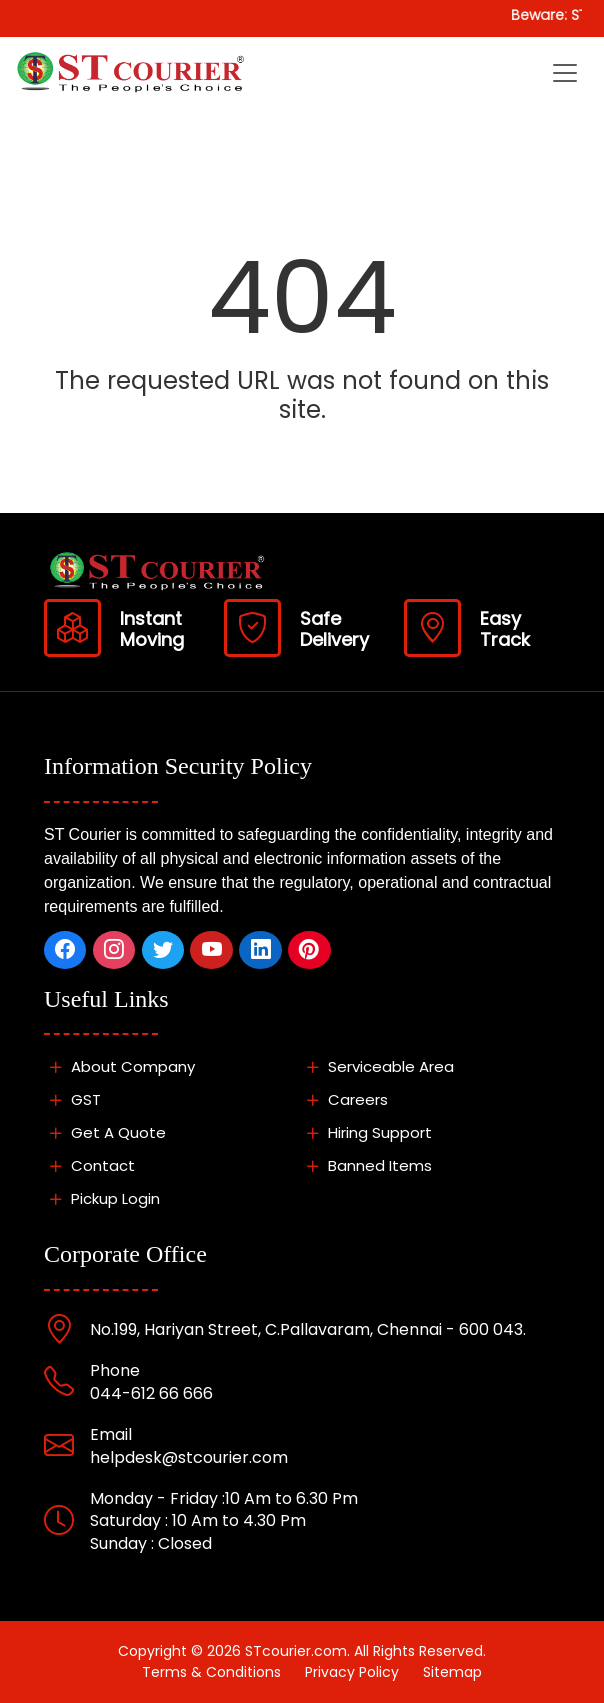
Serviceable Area (377, 1066)
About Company (119, 1066)
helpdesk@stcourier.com (189, 1457)
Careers (344, 1099)
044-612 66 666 (151, 1393)
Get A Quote (105, 1132)
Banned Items (366, 1165)
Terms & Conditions (211, 1672)
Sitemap (452, 1672)
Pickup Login (102, 1198)
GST (72, 1099)
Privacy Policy (352, 1672)
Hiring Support (366, 1132)
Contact (89, 1165)
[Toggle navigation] (565, 73)
